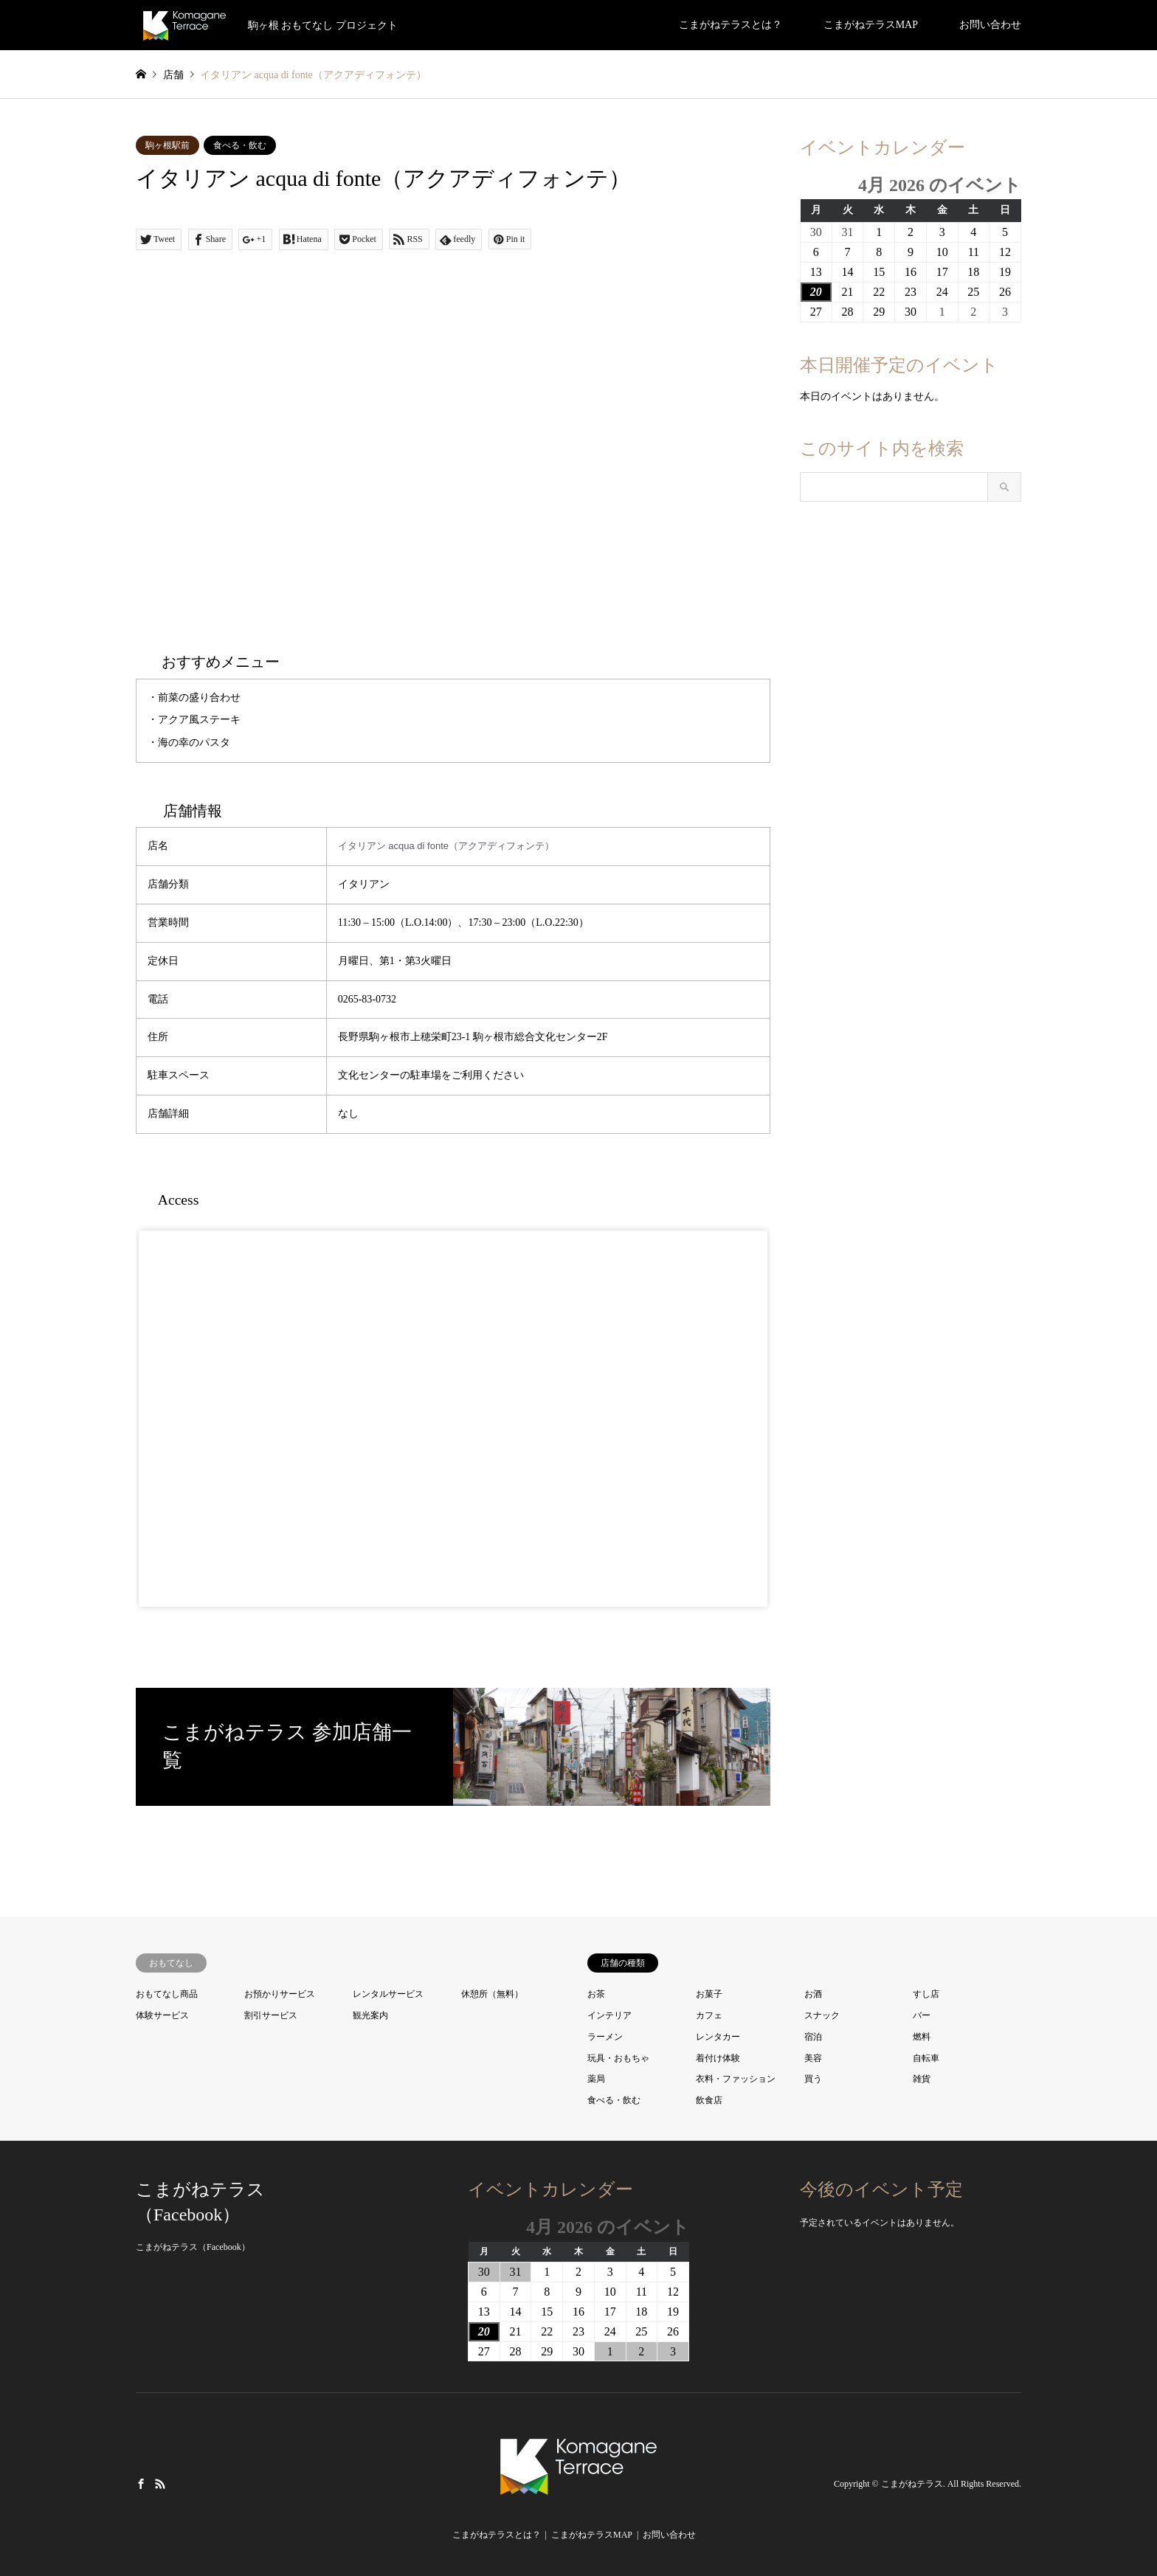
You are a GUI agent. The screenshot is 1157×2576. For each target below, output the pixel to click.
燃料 (921, 2037)
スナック (822, 2015)
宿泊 (813, 2037)
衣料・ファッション (736, 2079)
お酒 (813, 1994)
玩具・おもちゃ (618, 2058)
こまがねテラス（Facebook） (193, 2247)
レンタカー (718, 2037)
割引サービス (270, 2015)
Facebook (141, 2484)
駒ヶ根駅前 (167, 145)
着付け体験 (718, 2058)
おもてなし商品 (167, 1994)
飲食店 (709, 2100)
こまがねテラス (912, 2484)
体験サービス (162, 2015)
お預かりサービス (279, 1994)
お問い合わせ (990, 24)
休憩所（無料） (492, 1994)
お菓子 (709, 1994)
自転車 (926, 2058)
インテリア (609, 2015)
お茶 (596, 1994)
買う (813, 2079)
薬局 (596, 2079)
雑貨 (921, 2079)
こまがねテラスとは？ (730, 24)
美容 (813, 2058)
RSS (160, 2484)
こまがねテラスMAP (870, 24)
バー (921, 2015)
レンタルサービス (388, 1994)
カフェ (709, 2015)
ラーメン (605, 2037)
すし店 (926, 1994)
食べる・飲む (239, 145)
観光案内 (370, 2015)
